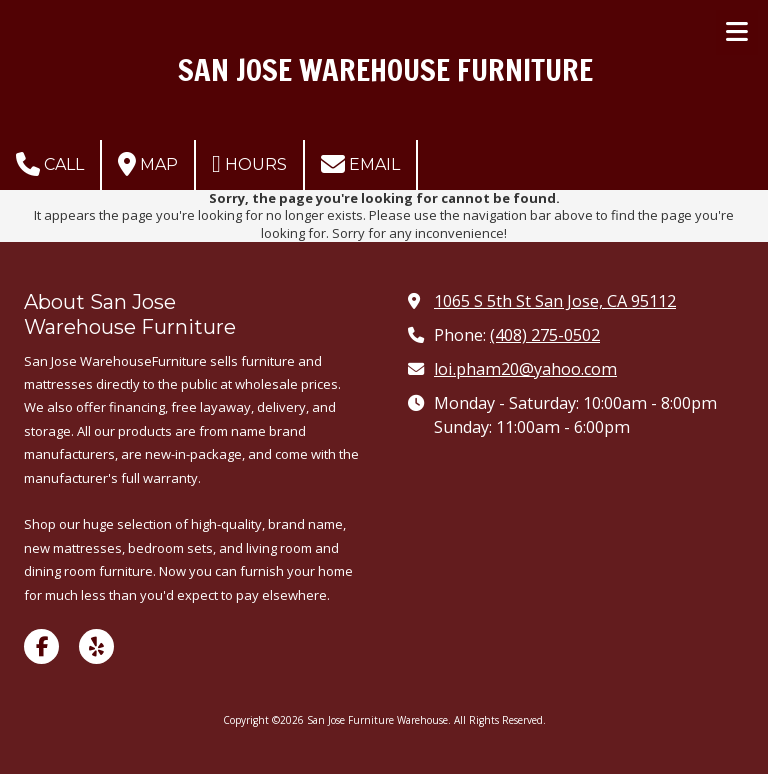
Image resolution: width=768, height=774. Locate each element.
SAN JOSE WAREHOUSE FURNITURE (385, 69)
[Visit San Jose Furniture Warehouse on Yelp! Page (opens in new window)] (96, 646)
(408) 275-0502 (545, 335)
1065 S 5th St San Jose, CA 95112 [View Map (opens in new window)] (555, 301)
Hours (249, 164)
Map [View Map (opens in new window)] (148, 164)
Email (360, 164)
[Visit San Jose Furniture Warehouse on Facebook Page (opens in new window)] (41, 646)
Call (50, 164)
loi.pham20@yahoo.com (525, 369)
